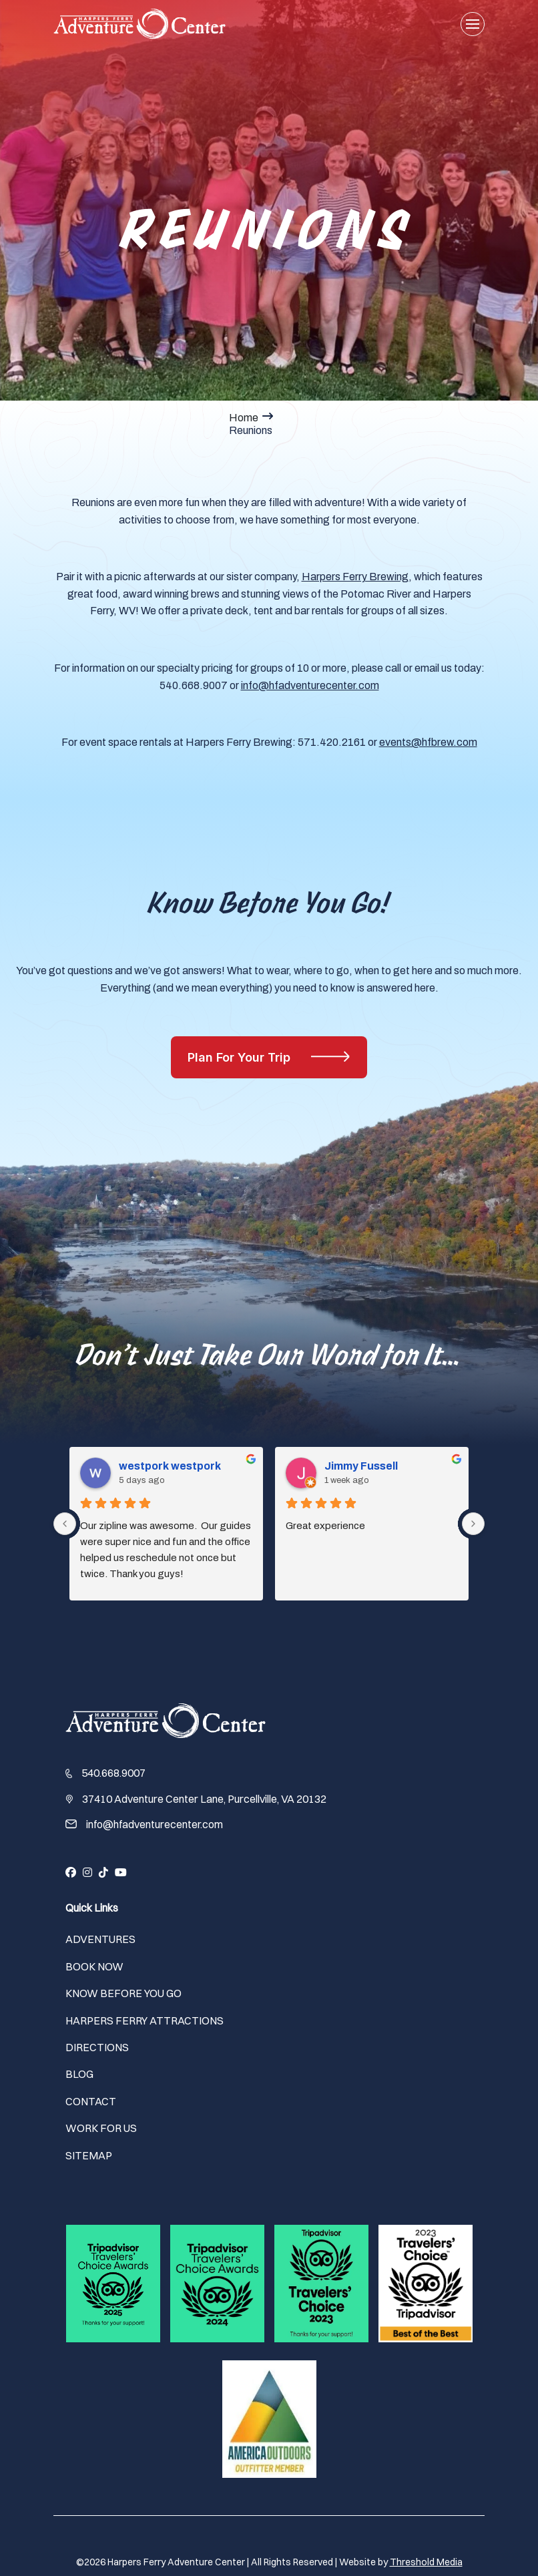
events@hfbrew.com (428, 742)
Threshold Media (426, 2562)
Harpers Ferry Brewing (355, 576)
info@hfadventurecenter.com (310, 685)
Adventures (100, 1939)
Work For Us (101, 2128)
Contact (90, 2101)
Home (243, 417)
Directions (97, 2047)
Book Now (94, 1966)
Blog (79, 2074)
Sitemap (88, 2155)
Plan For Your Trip (241, 1057)
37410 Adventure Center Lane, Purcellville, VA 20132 (204, 1798)
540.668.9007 (113, 1772)
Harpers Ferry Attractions (144, 2020)
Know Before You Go (123, 1993)
